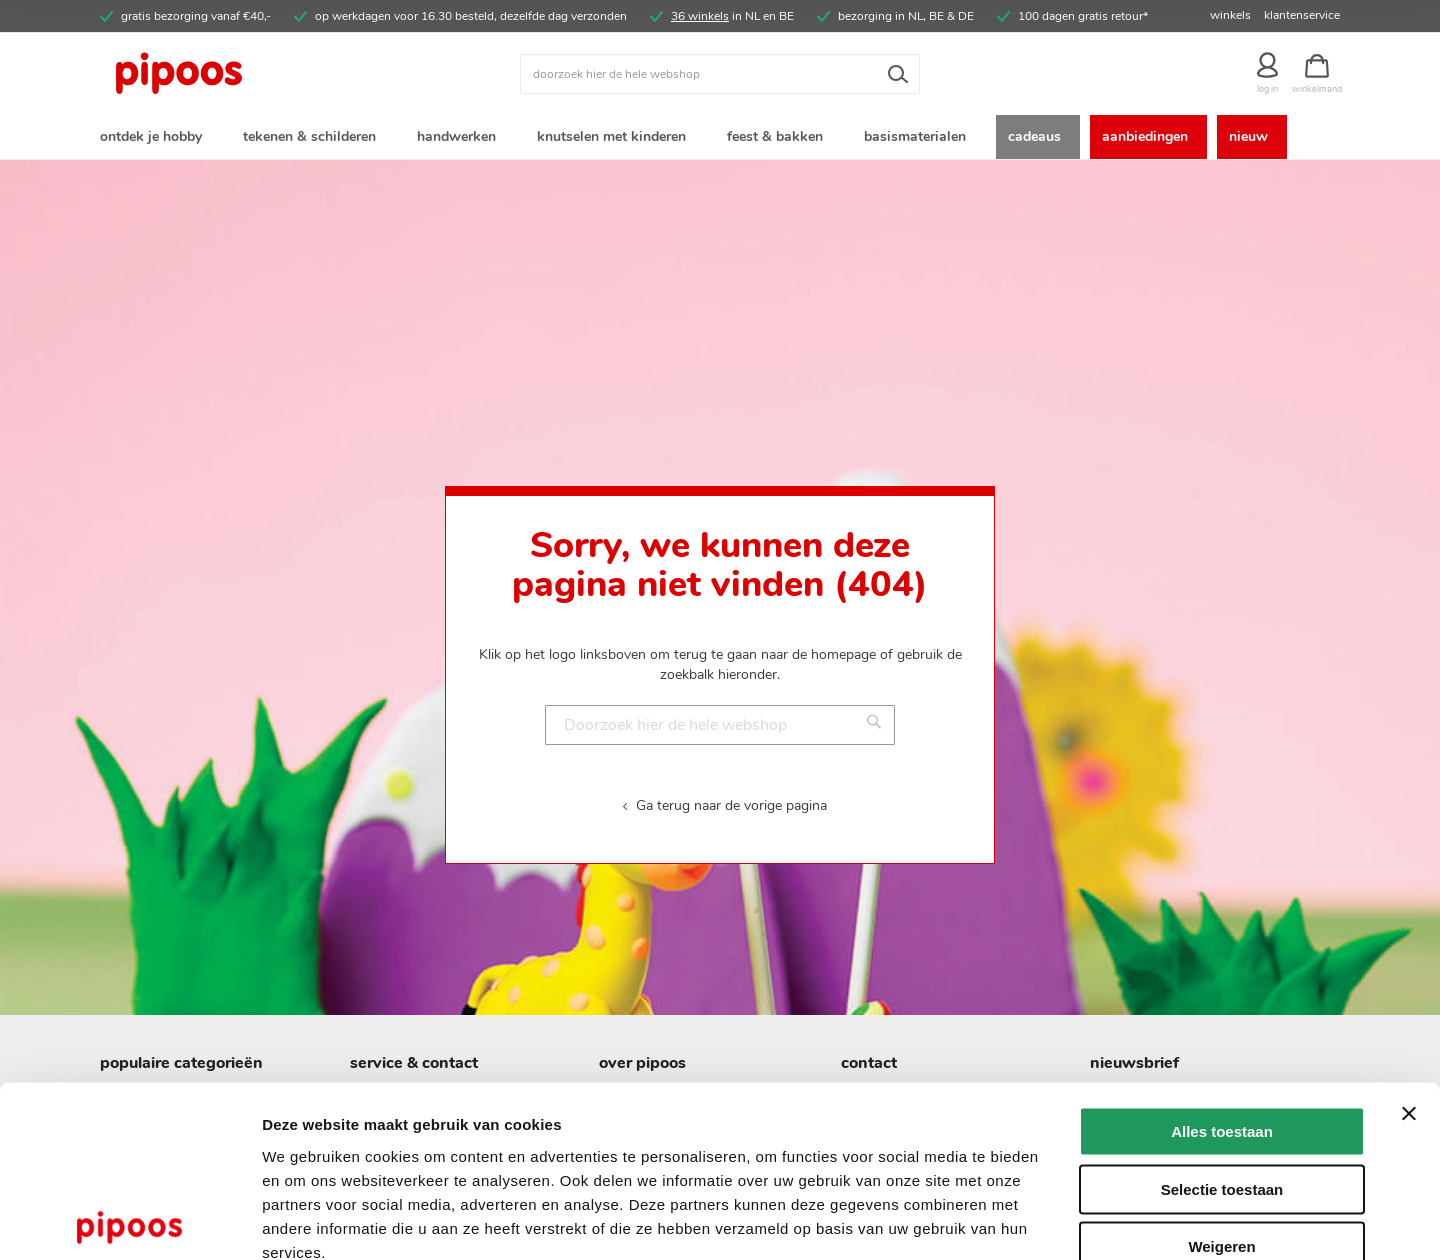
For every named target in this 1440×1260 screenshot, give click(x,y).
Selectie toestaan (1222, 1075)
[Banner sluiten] (1409, 1000)
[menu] (720, 138)
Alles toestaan (1222, 1017)
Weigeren (1221, 1132)
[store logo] (255, 74)
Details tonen (1080, 1220)
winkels (1230, 15)
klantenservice (1302, 15)
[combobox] (720, 74)
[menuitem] (155, 138)
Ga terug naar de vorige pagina (731, 808)
